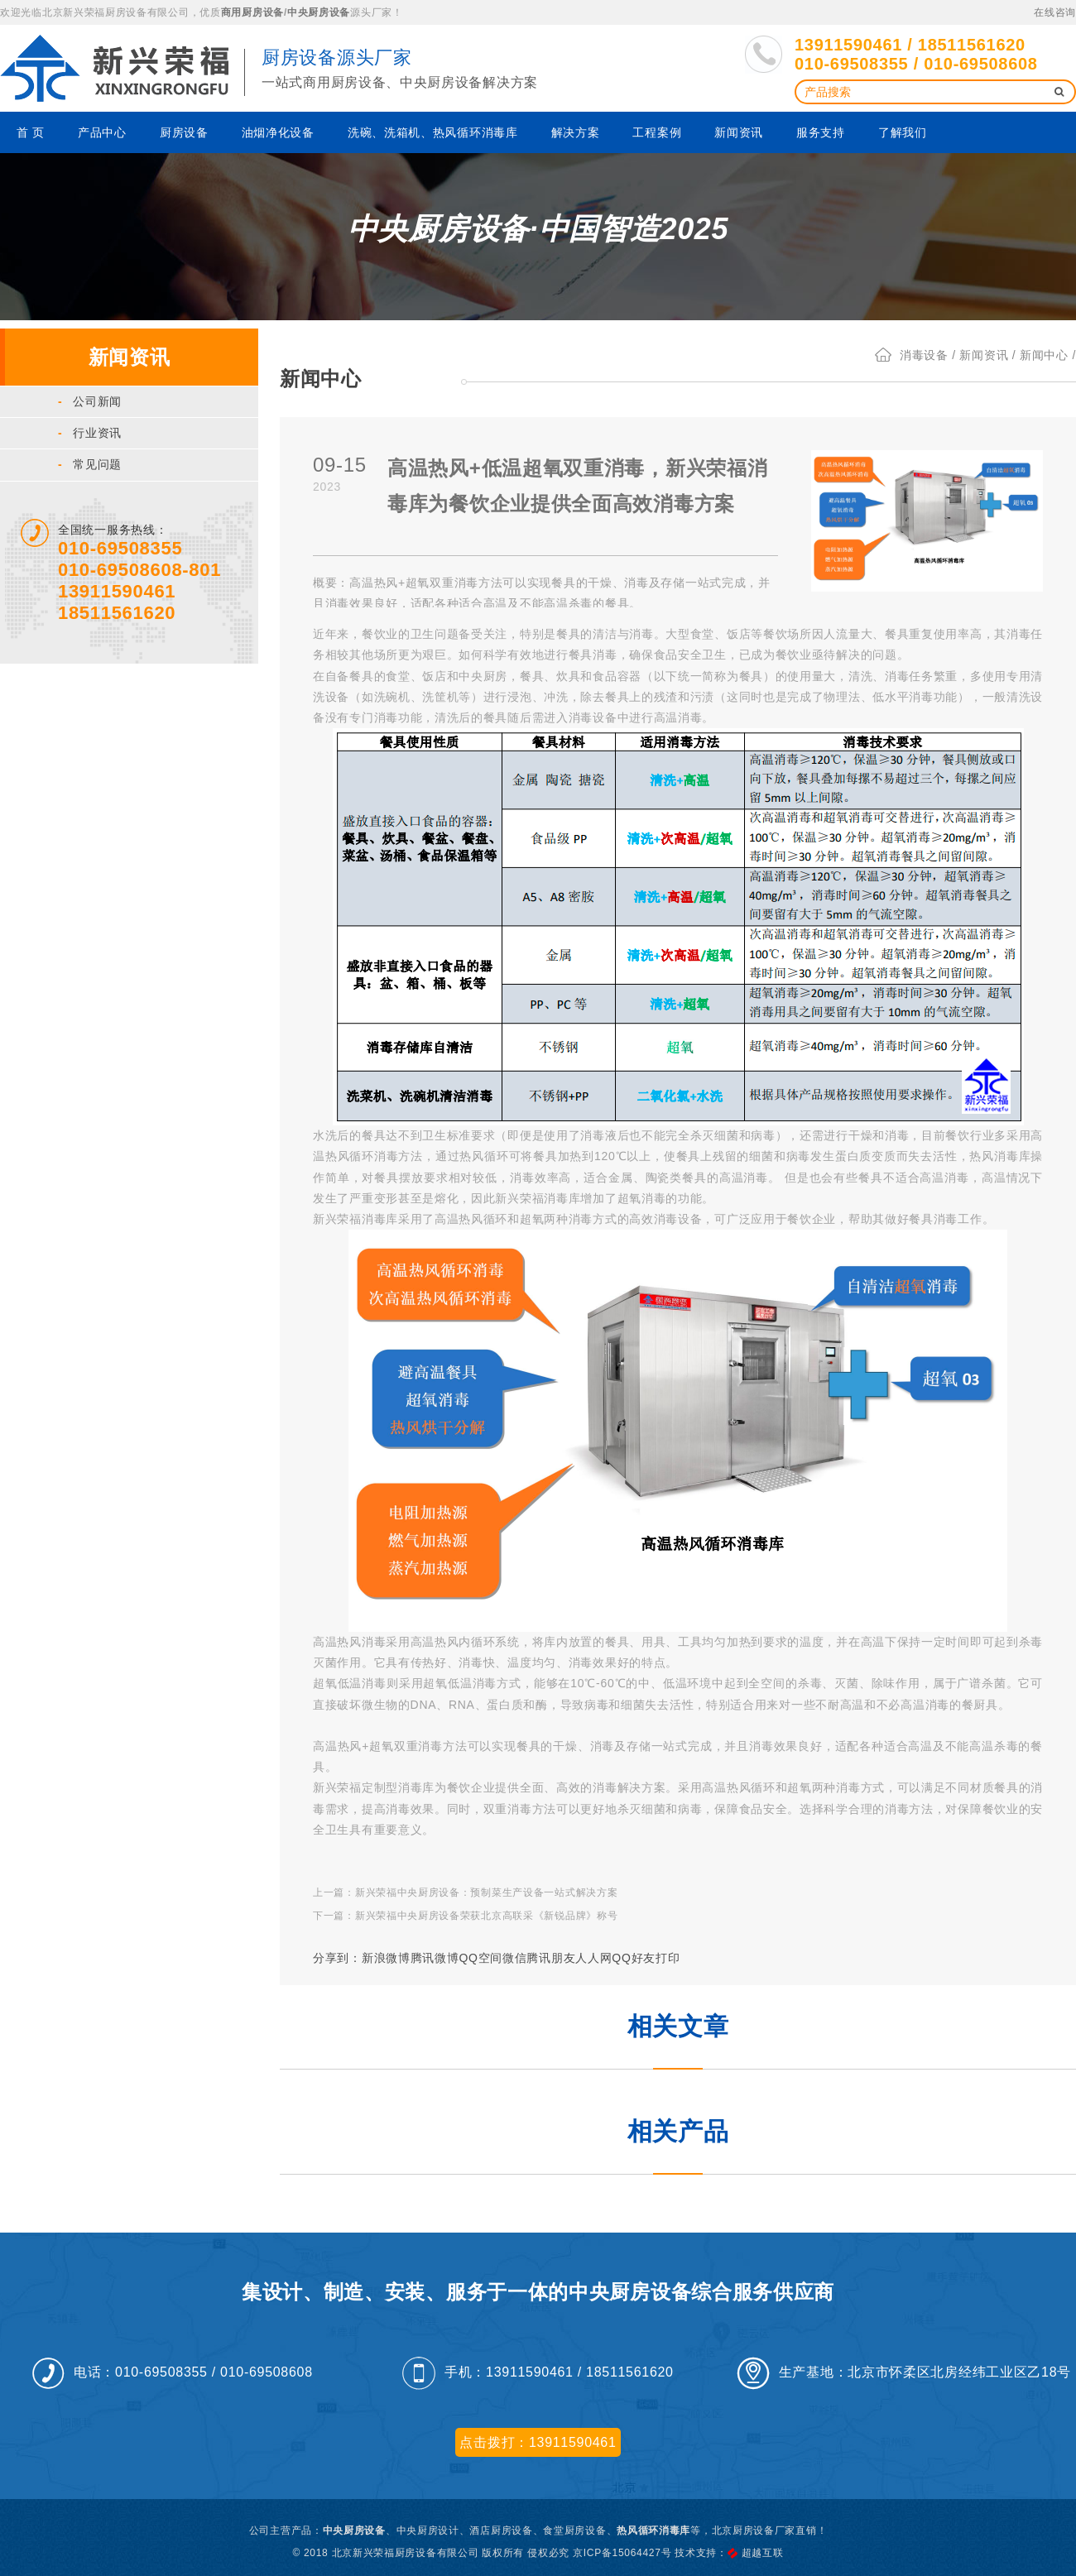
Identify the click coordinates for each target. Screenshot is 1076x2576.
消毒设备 (924, 355)
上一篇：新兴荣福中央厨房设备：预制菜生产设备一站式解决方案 (465, 1892)
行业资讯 (90, 432)
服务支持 (820, 132)
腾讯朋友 (550, 1957)
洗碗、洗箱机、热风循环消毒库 (433, 132)
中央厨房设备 (318, 12)
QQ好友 (634, 1957)
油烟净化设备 (278, 132)
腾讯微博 (435, 1957)
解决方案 (575, 132)
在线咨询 (1055, 12)
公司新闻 (90, 401)
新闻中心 (1044, 355)
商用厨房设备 (252, 12)
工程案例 (656, 132)
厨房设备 (184, 132)
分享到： (337, 1957)
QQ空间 (480, 1957)
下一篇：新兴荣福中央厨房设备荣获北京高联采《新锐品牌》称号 (465, 1915)
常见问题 (90, 464)
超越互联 (763, 2553)
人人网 (593, 1957)
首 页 (31, 132)
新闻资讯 (738, 132)
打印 (668, 1957)
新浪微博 (386, 1957)
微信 (514, 1957)
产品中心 (102, 132)
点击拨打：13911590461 (537, 2442)
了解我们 (902, 132)
